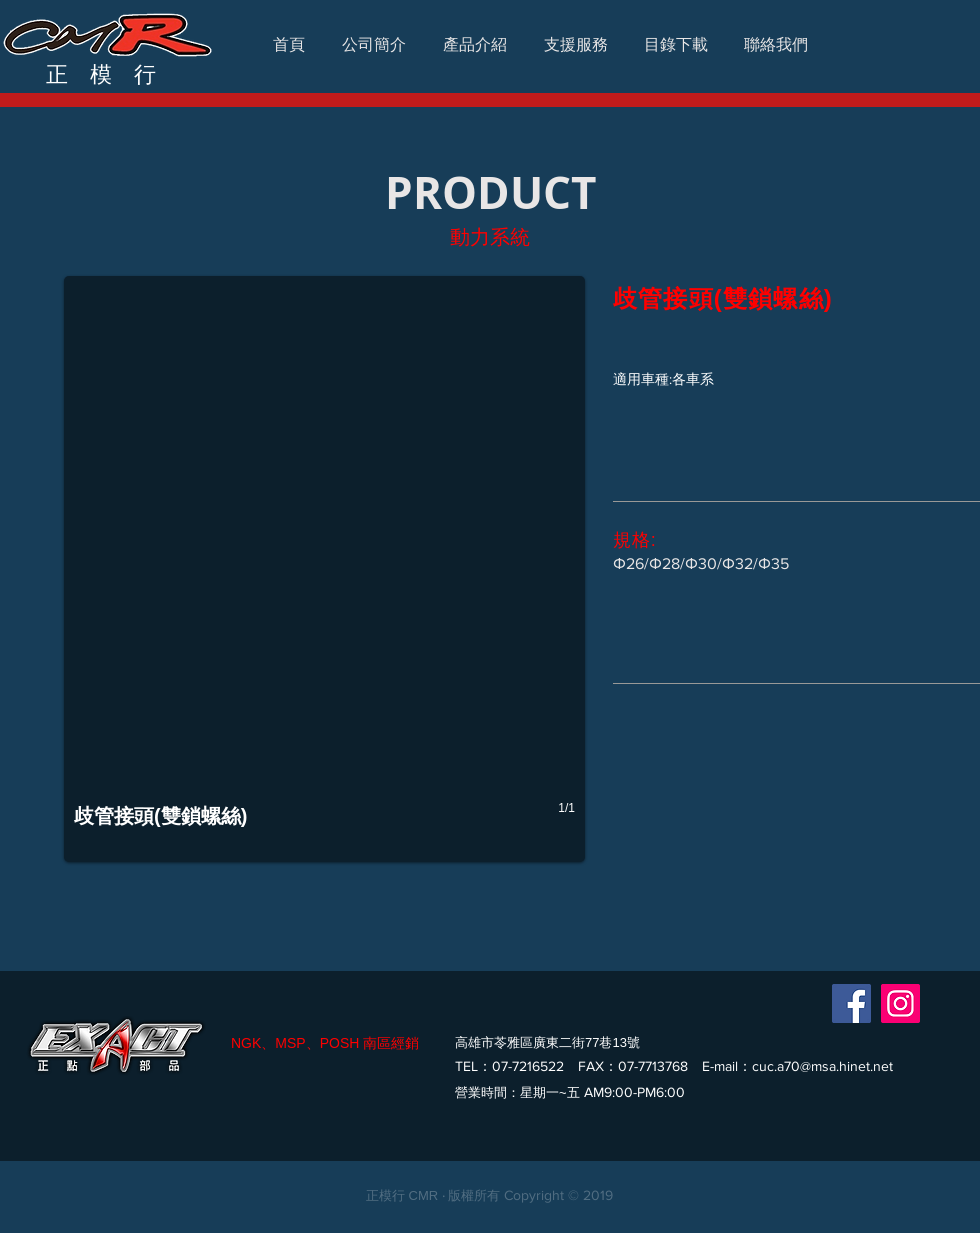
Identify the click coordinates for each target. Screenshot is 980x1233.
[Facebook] (851, 1003)
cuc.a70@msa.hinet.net (822, 1066)
